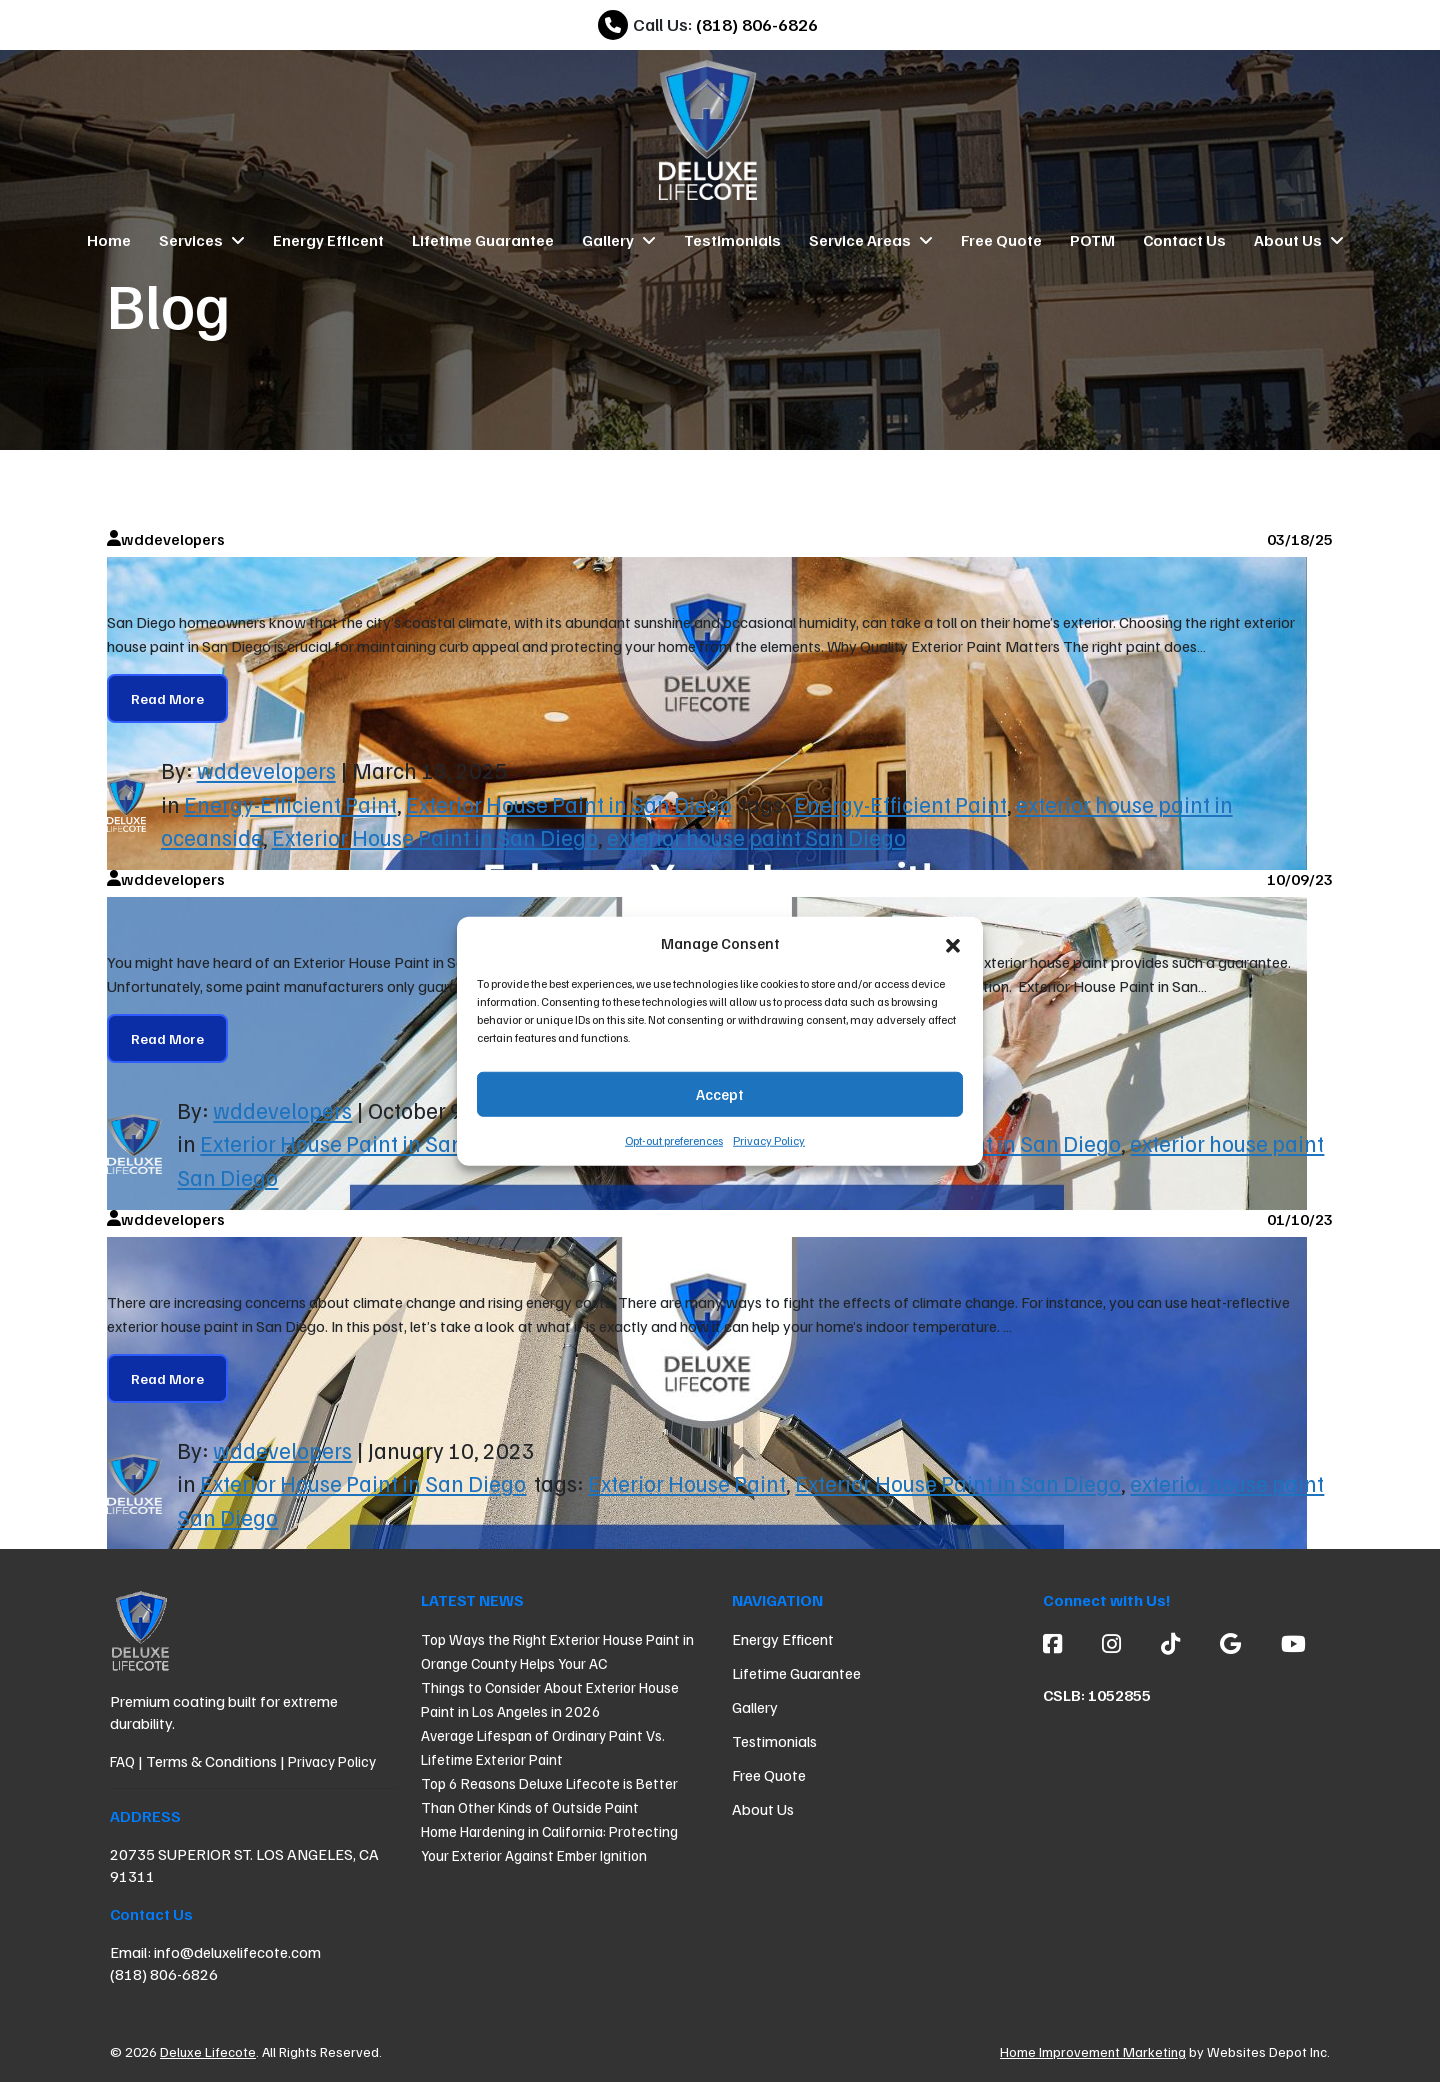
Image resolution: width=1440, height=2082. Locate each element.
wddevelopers (266, 770)
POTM (1092, 240)
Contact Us (1184, 240)
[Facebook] (1062, 1643)
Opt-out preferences (674, 1139)
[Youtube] (1283, 1643)
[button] (953, 943)
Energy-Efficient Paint (290, 804)
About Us (1299, 240)
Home (109, 240)
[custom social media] (1170, 1643)
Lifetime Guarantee (483, 240)
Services (202, 240)
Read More (167, 698)
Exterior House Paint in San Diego (569, 804)
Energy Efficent (328, 240)
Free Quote (1001, 240)
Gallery (619, 240)
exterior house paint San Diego (756, 837)
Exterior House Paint (687, 1483)
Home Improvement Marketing (1093, 2051)
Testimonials (732, 240)
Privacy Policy (769, 1139)
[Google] (1230, 1643)
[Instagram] (1111, 1643)
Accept (720, 1094)
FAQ (122, 1761)
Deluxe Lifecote (208, 2051)
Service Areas (871, 240)
